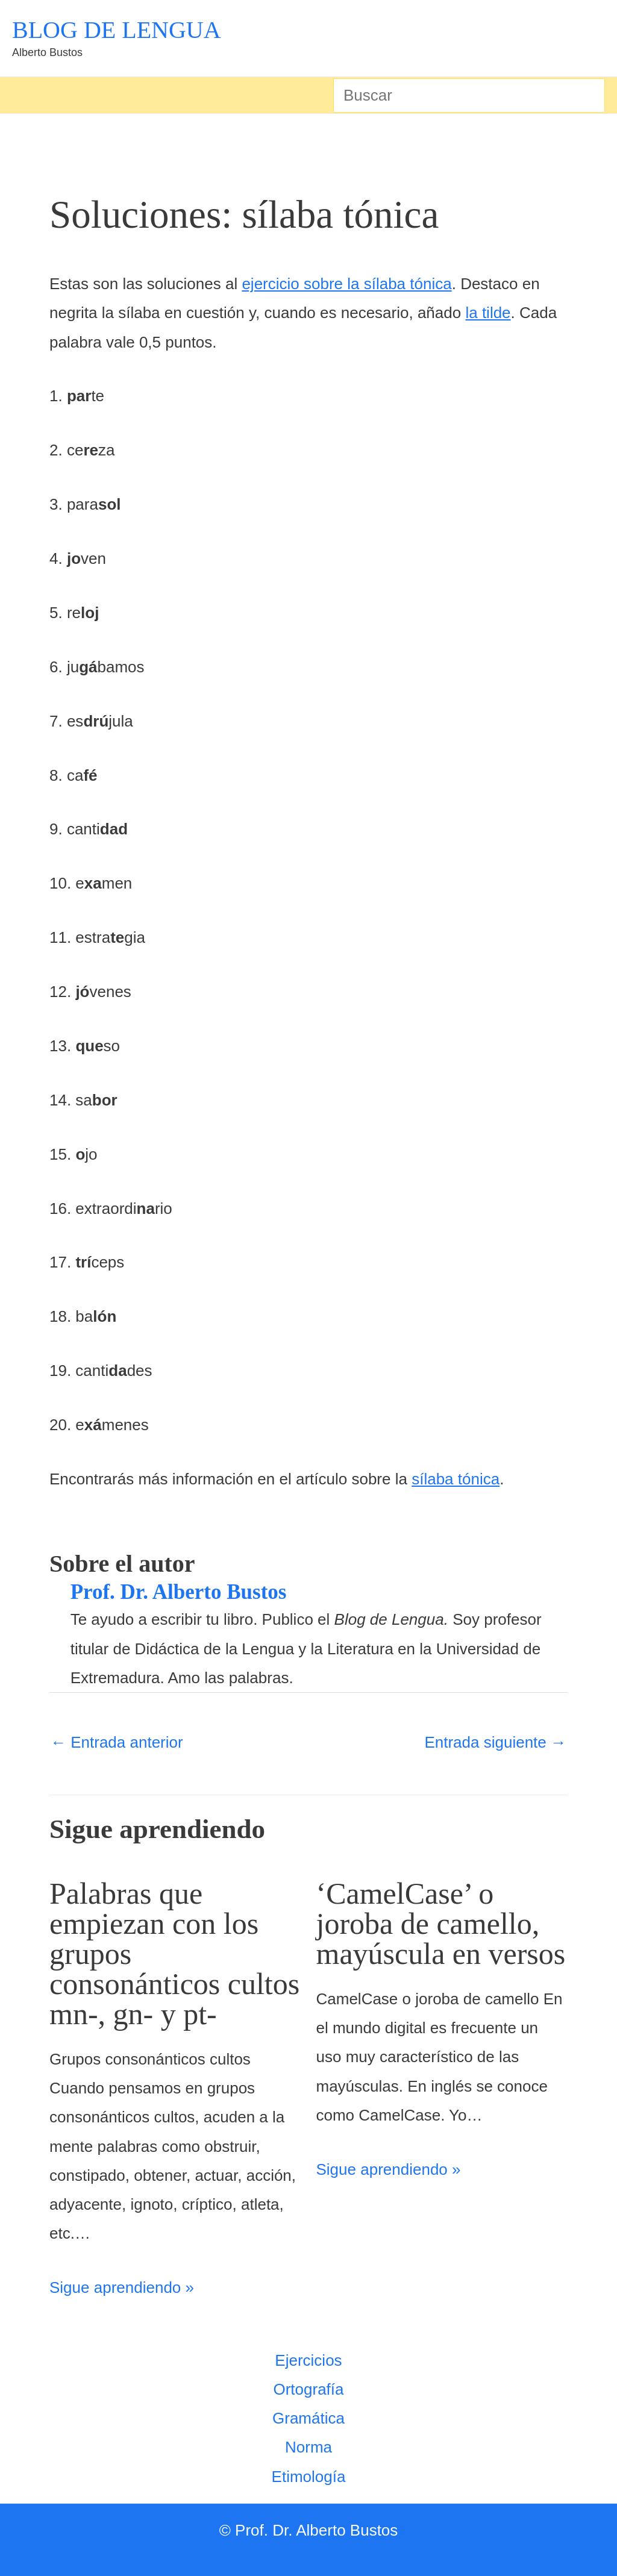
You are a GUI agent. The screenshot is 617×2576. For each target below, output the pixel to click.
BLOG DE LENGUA (116, 29)
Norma (308, 2447)
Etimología (309, 2477)
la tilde (487, 313)
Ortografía (308, 2389)
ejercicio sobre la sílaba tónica (346, 284)
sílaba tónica (456, 1479)
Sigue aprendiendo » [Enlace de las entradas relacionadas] (121, 2287)
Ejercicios (308, 2360)
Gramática (308, 2418)
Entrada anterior (117, 1742)
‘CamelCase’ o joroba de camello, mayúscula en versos (441, 1924)
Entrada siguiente (495, 1742)
